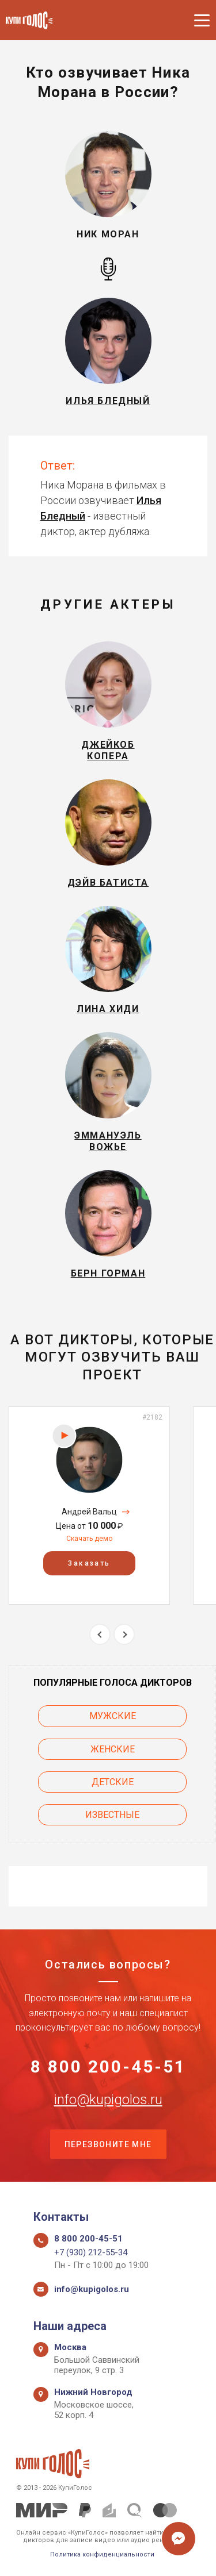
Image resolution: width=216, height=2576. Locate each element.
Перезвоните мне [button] (108, 2144)
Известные (112, 1814)
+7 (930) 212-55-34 (90, 2252)
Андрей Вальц (89, 1511)
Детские (113, 1782)
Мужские (112, 1715)
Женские (112, 1749)
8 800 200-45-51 (108, 2066)
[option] (89, 1505)
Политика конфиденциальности (102, 2554)
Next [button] (124, 1634)
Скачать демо (89, 1539)
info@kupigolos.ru (108, 2099)
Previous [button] (100, 1634)
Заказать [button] (89, 1563)
